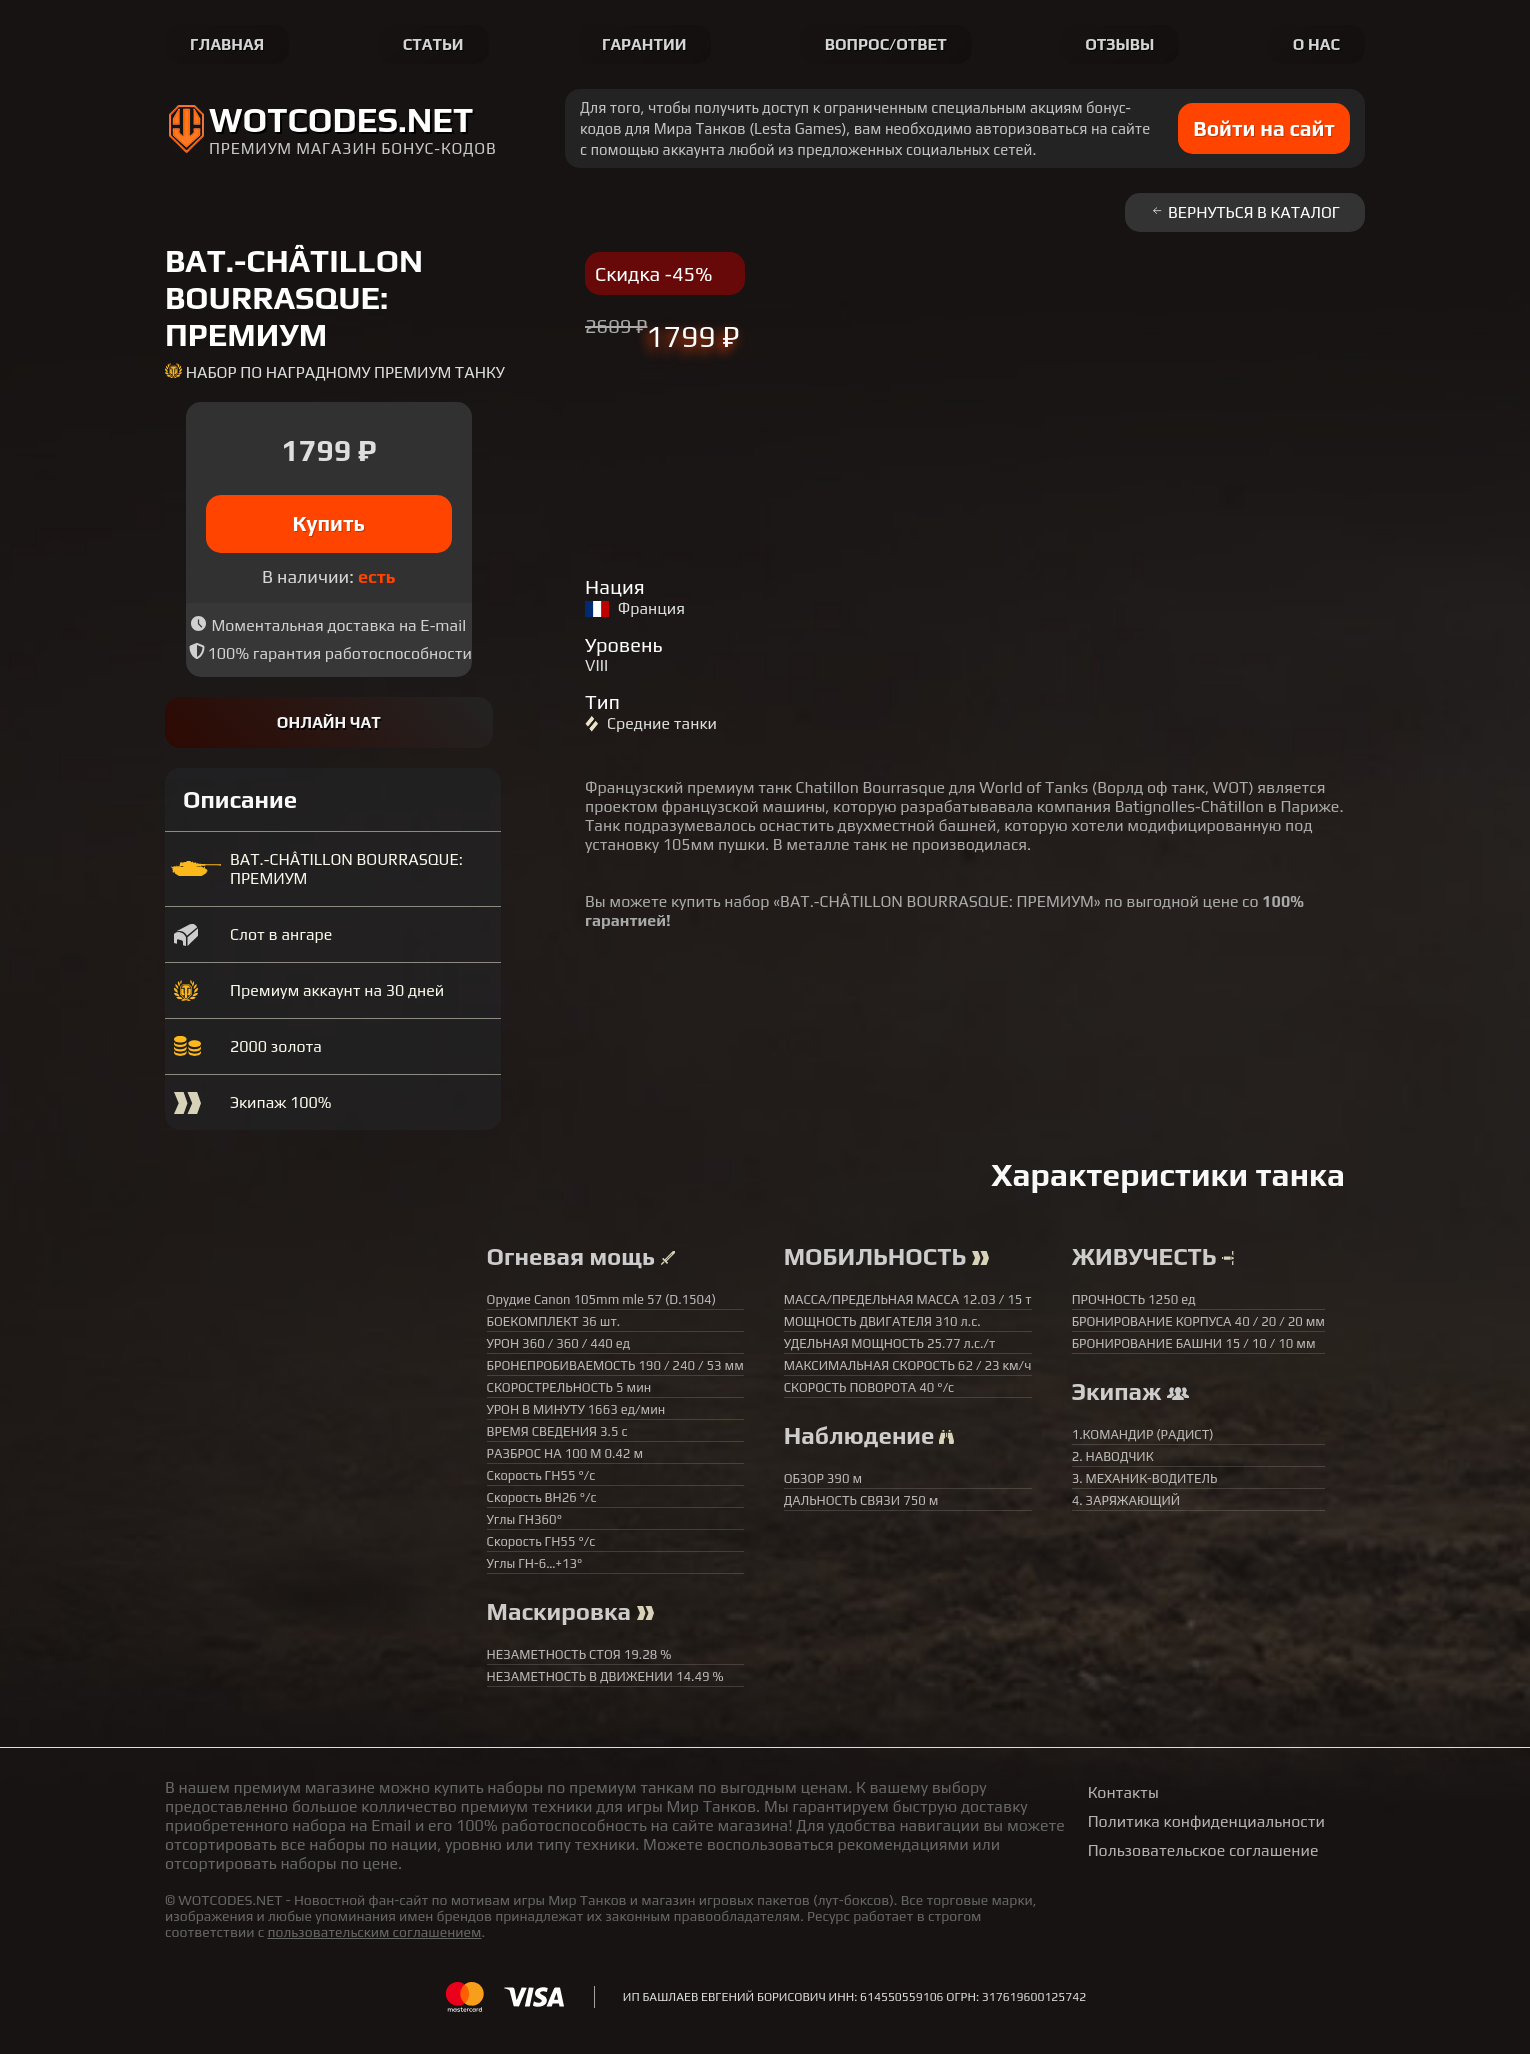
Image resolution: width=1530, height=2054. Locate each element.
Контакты (1123, 1792)
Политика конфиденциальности (1206, 1821)
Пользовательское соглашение (1203, 1850)
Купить (329, 523)
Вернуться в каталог (1245, 212)
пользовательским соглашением (374, 1932)
